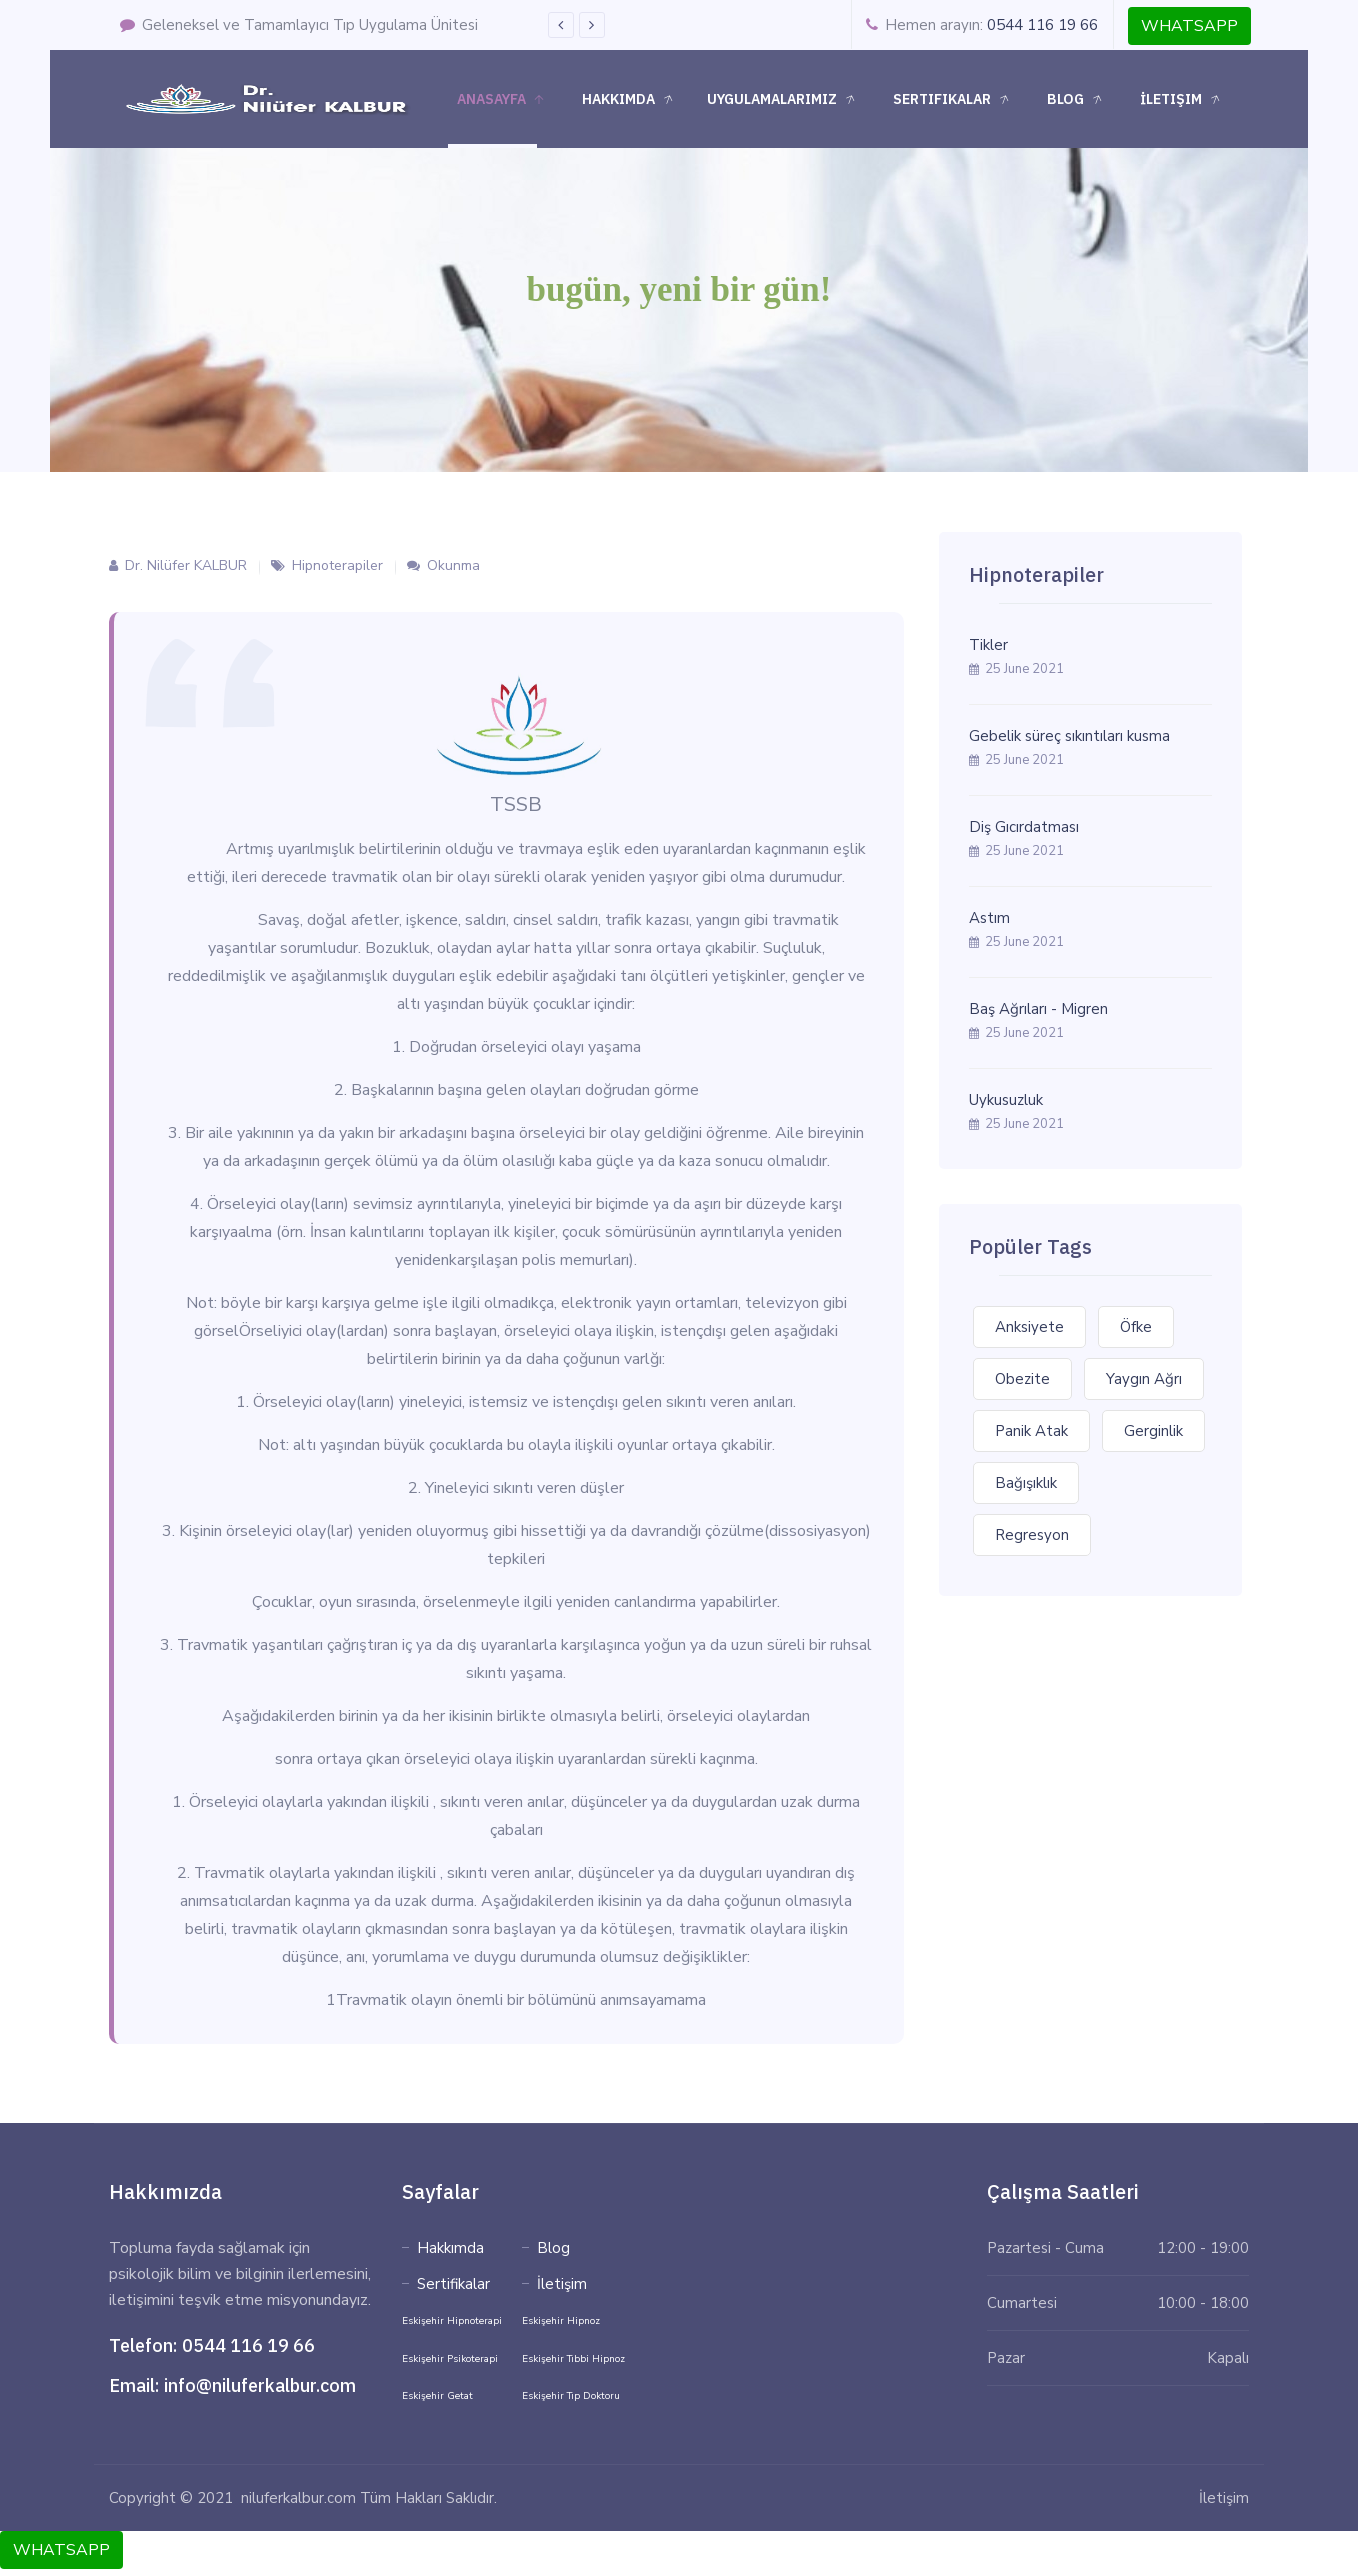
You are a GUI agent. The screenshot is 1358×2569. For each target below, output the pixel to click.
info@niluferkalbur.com (260, 2385)
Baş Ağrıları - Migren (1038, 1009)
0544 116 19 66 (1042, 25)
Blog (1076, 100)
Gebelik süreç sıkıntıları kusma (1069, 736)
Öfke (1136, 1327)
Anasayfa (500, 100)
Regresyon (1032, 1535)
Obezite (1022, 1379)
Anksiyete (1029, 1327)
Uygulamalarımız (783, 100)
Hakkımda (629, 100)
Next (592, 25)
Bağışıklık (1026, 1483)
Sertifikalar (953, 100)
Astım (989, 918)
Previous (561, 25)
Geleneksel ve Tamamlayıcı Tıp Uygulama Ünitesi (299, 25)
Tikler (988, 645)
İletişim (1182, 100)
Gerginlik (1153, 1431)
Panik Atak (1031, 1431)
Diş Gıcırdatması (1024, 827)
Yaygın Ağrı (1144, 1379)
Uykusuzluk (1006, 1100)
